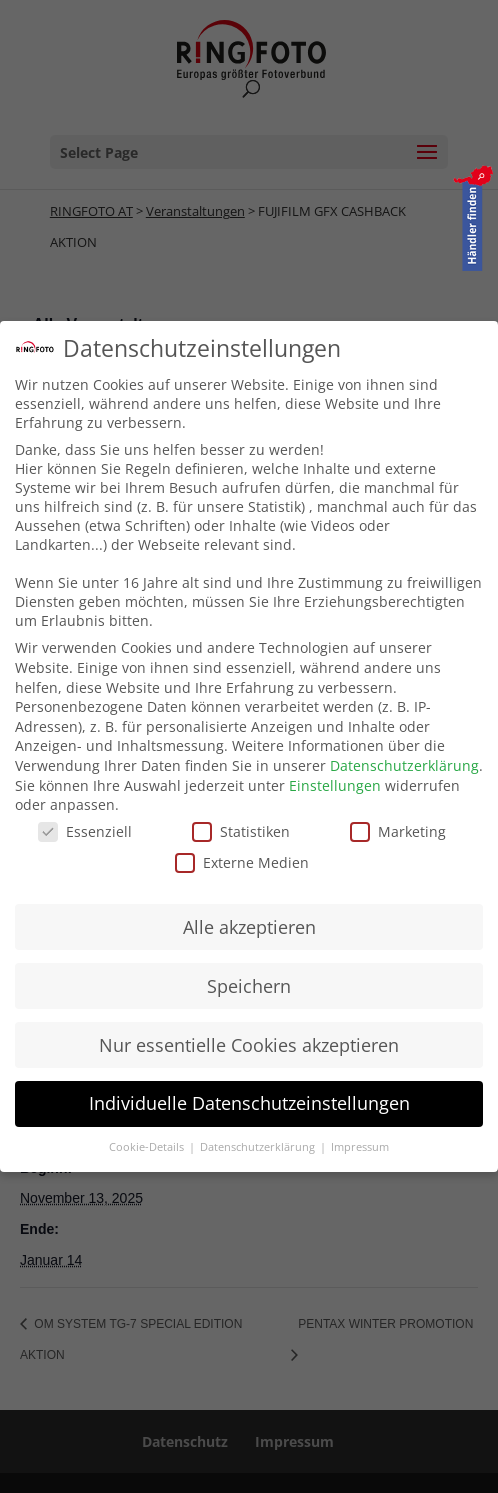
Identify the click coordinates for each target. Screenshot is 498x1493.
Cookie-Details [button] (148, 1147)
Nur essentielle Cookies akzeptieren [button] (249, 1045)
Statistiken (241, 831)
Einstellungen (335, 785)
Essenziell (85, 831)
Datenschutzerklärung (404, 765)
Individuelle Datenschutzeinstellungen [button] (249, 1103)
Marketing (398, 831)
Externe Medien (242, 862)
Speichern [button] (249, 986)
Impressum (360, 1147)
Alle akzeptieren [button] (249, 927)
